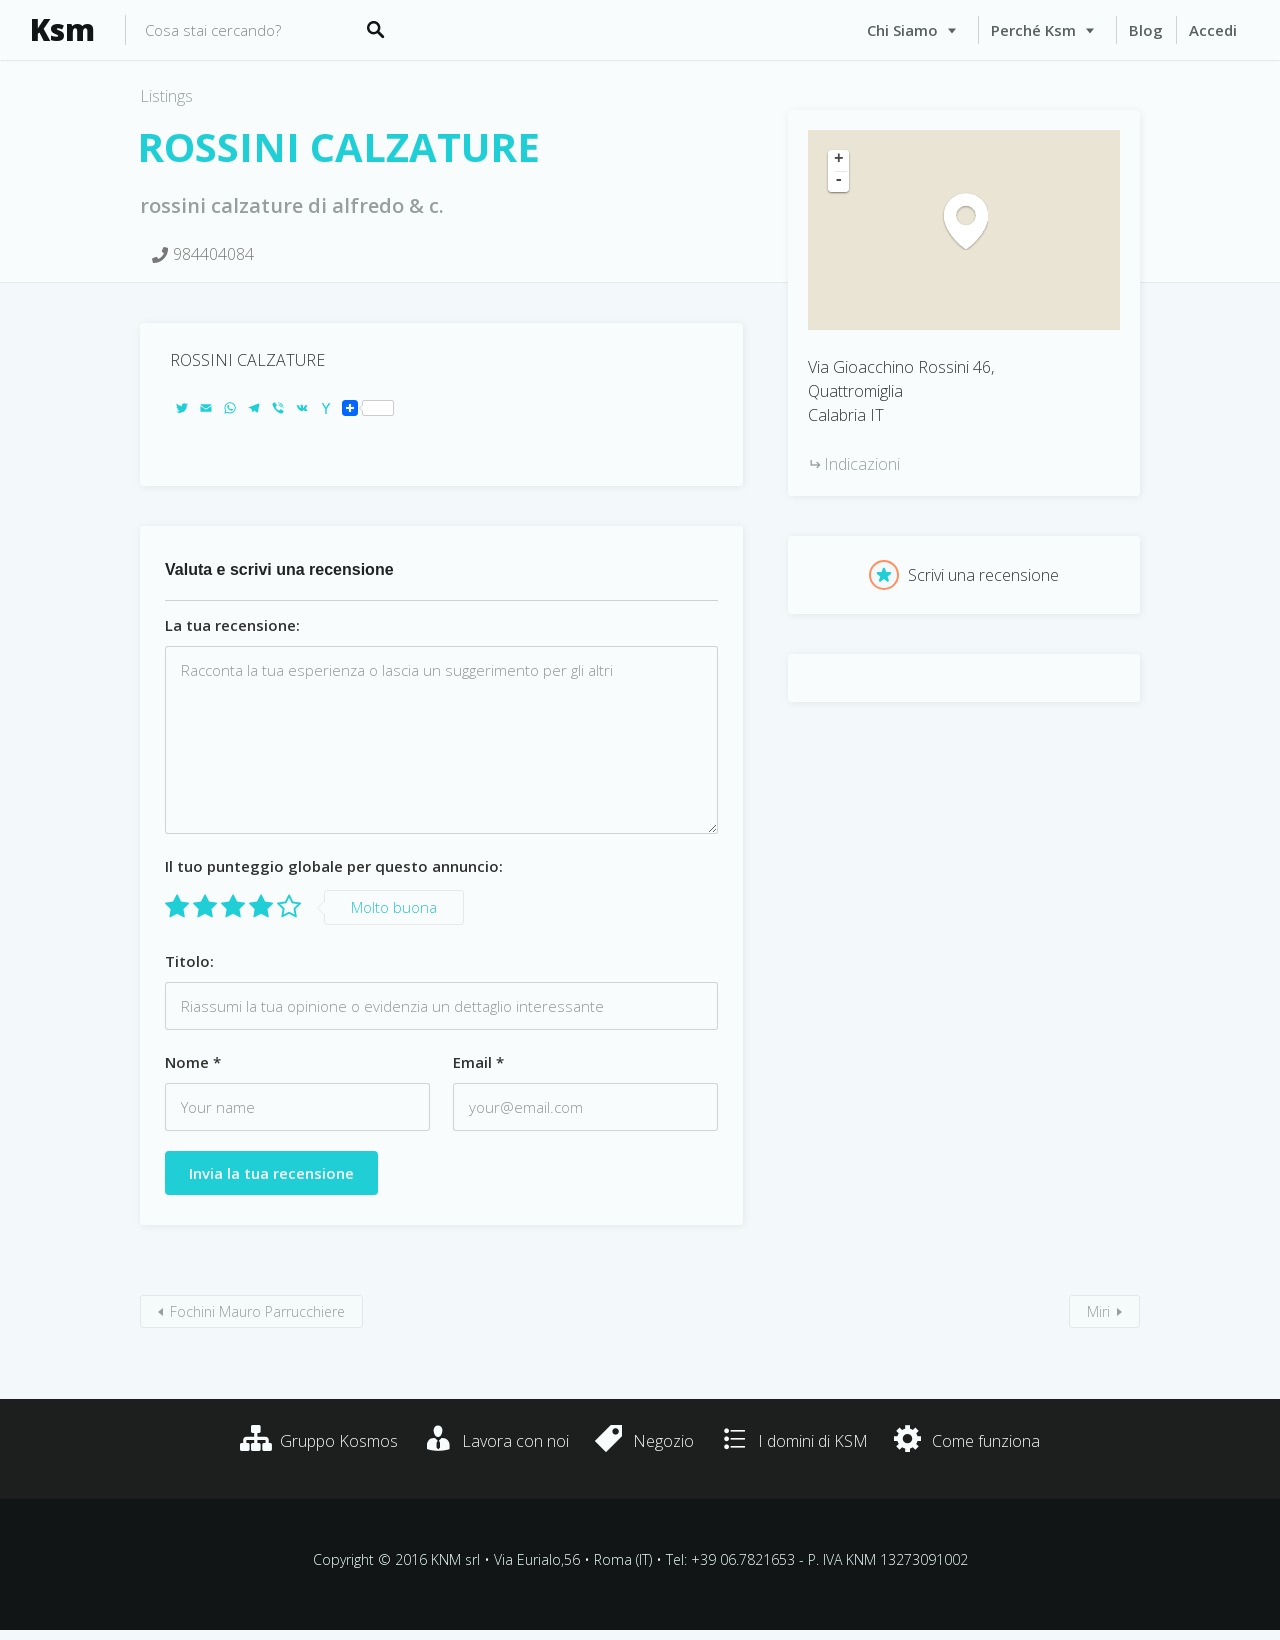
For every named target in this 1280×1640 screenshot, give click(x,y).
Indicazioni (862, 464)
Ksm (62, 30)
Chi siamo (902, 30)
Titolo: (189, 961)
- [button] (839, 181)
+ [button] (839, 160)
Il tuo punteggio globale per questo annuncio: (334, 866)
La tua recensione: (232, 625)
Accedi (1213, 30)
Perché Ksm (1033, 30)
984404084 (213, 254)
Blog (1146, 30)
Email (478, 1062)
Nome (193, 1062)
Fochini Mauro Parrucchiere (257, 1311)
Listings (166, 96)
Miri (1098, 1311)
